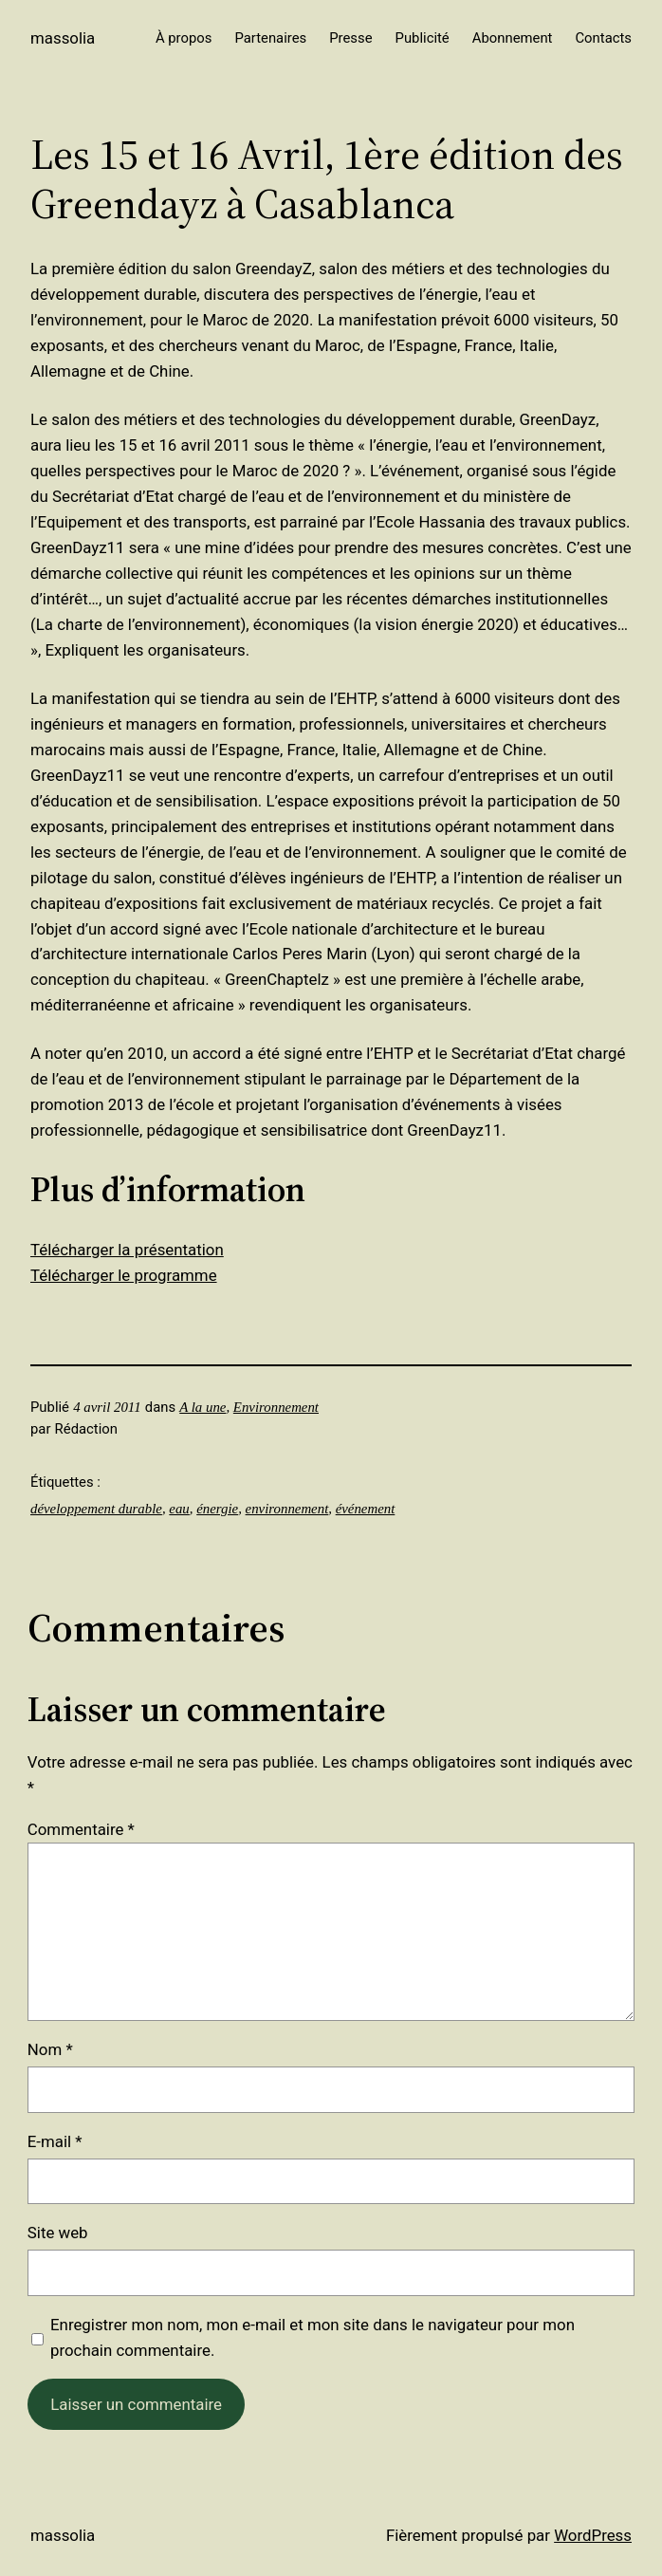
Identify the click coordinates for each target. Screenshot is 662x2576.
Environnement (276, 1407)
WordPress (593, 2535)
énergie (217, 1508)
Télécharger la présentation (127, 1249)
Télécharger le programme (123, 1275)
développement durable (96, 1508)
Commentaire (81, 1829)
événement (365, 1508)
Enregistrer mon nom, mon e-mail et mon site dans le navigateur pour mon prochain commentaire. (312, 2337)
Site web (58, 2232)
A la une (202, 1407)
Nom (50, 2049)
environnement (287, 1508)
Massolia (62, 37)
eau (179, 1508)
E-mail (55, 2141)
